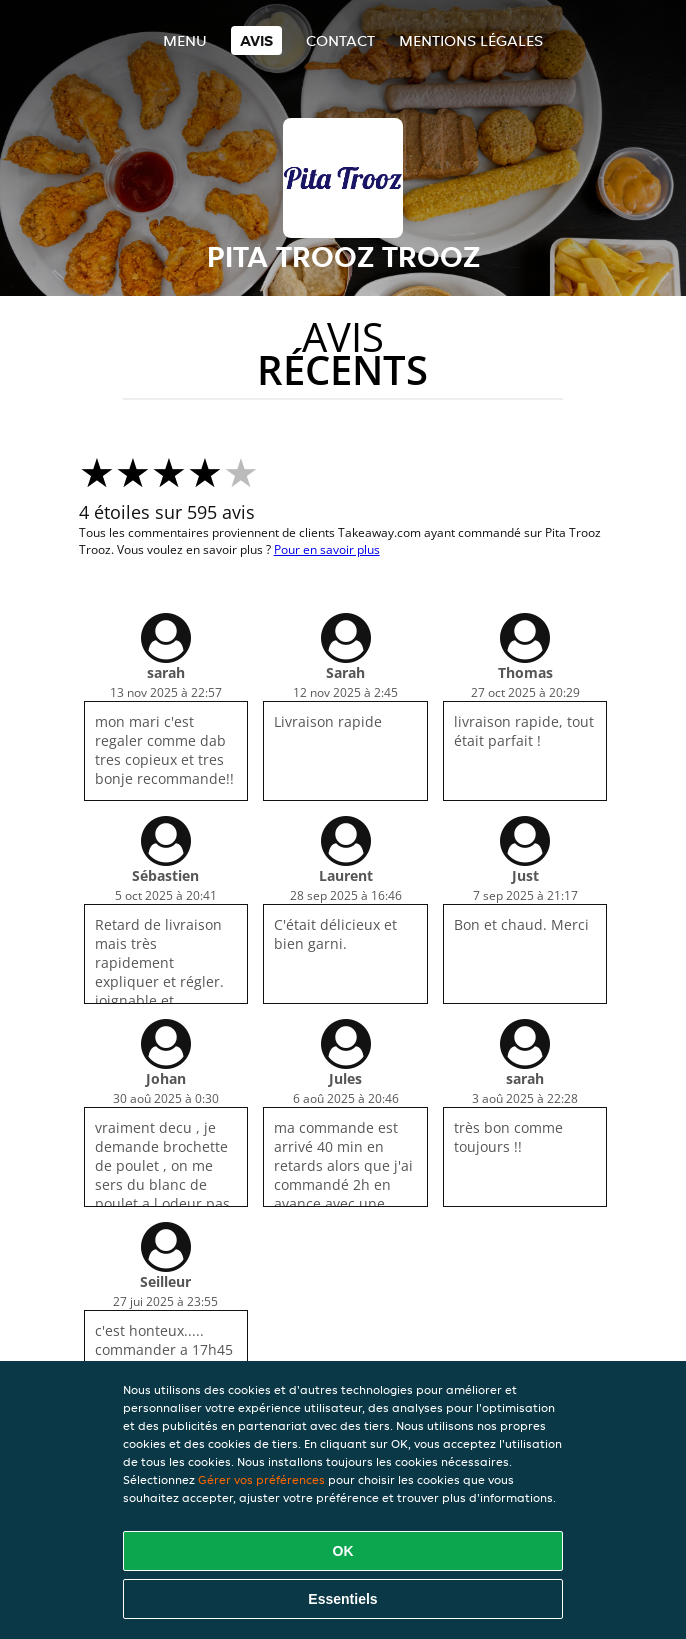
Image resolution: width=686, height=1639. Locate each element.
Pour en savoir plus (327, 549)
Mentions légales (471, 40)
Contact (340, 40)
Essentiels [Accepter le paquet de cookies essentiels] (342, 1599)
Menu (185, 40)
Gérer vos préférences (261, 1479)
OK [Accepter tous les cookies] (343, 1551)
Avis (256, 40)
